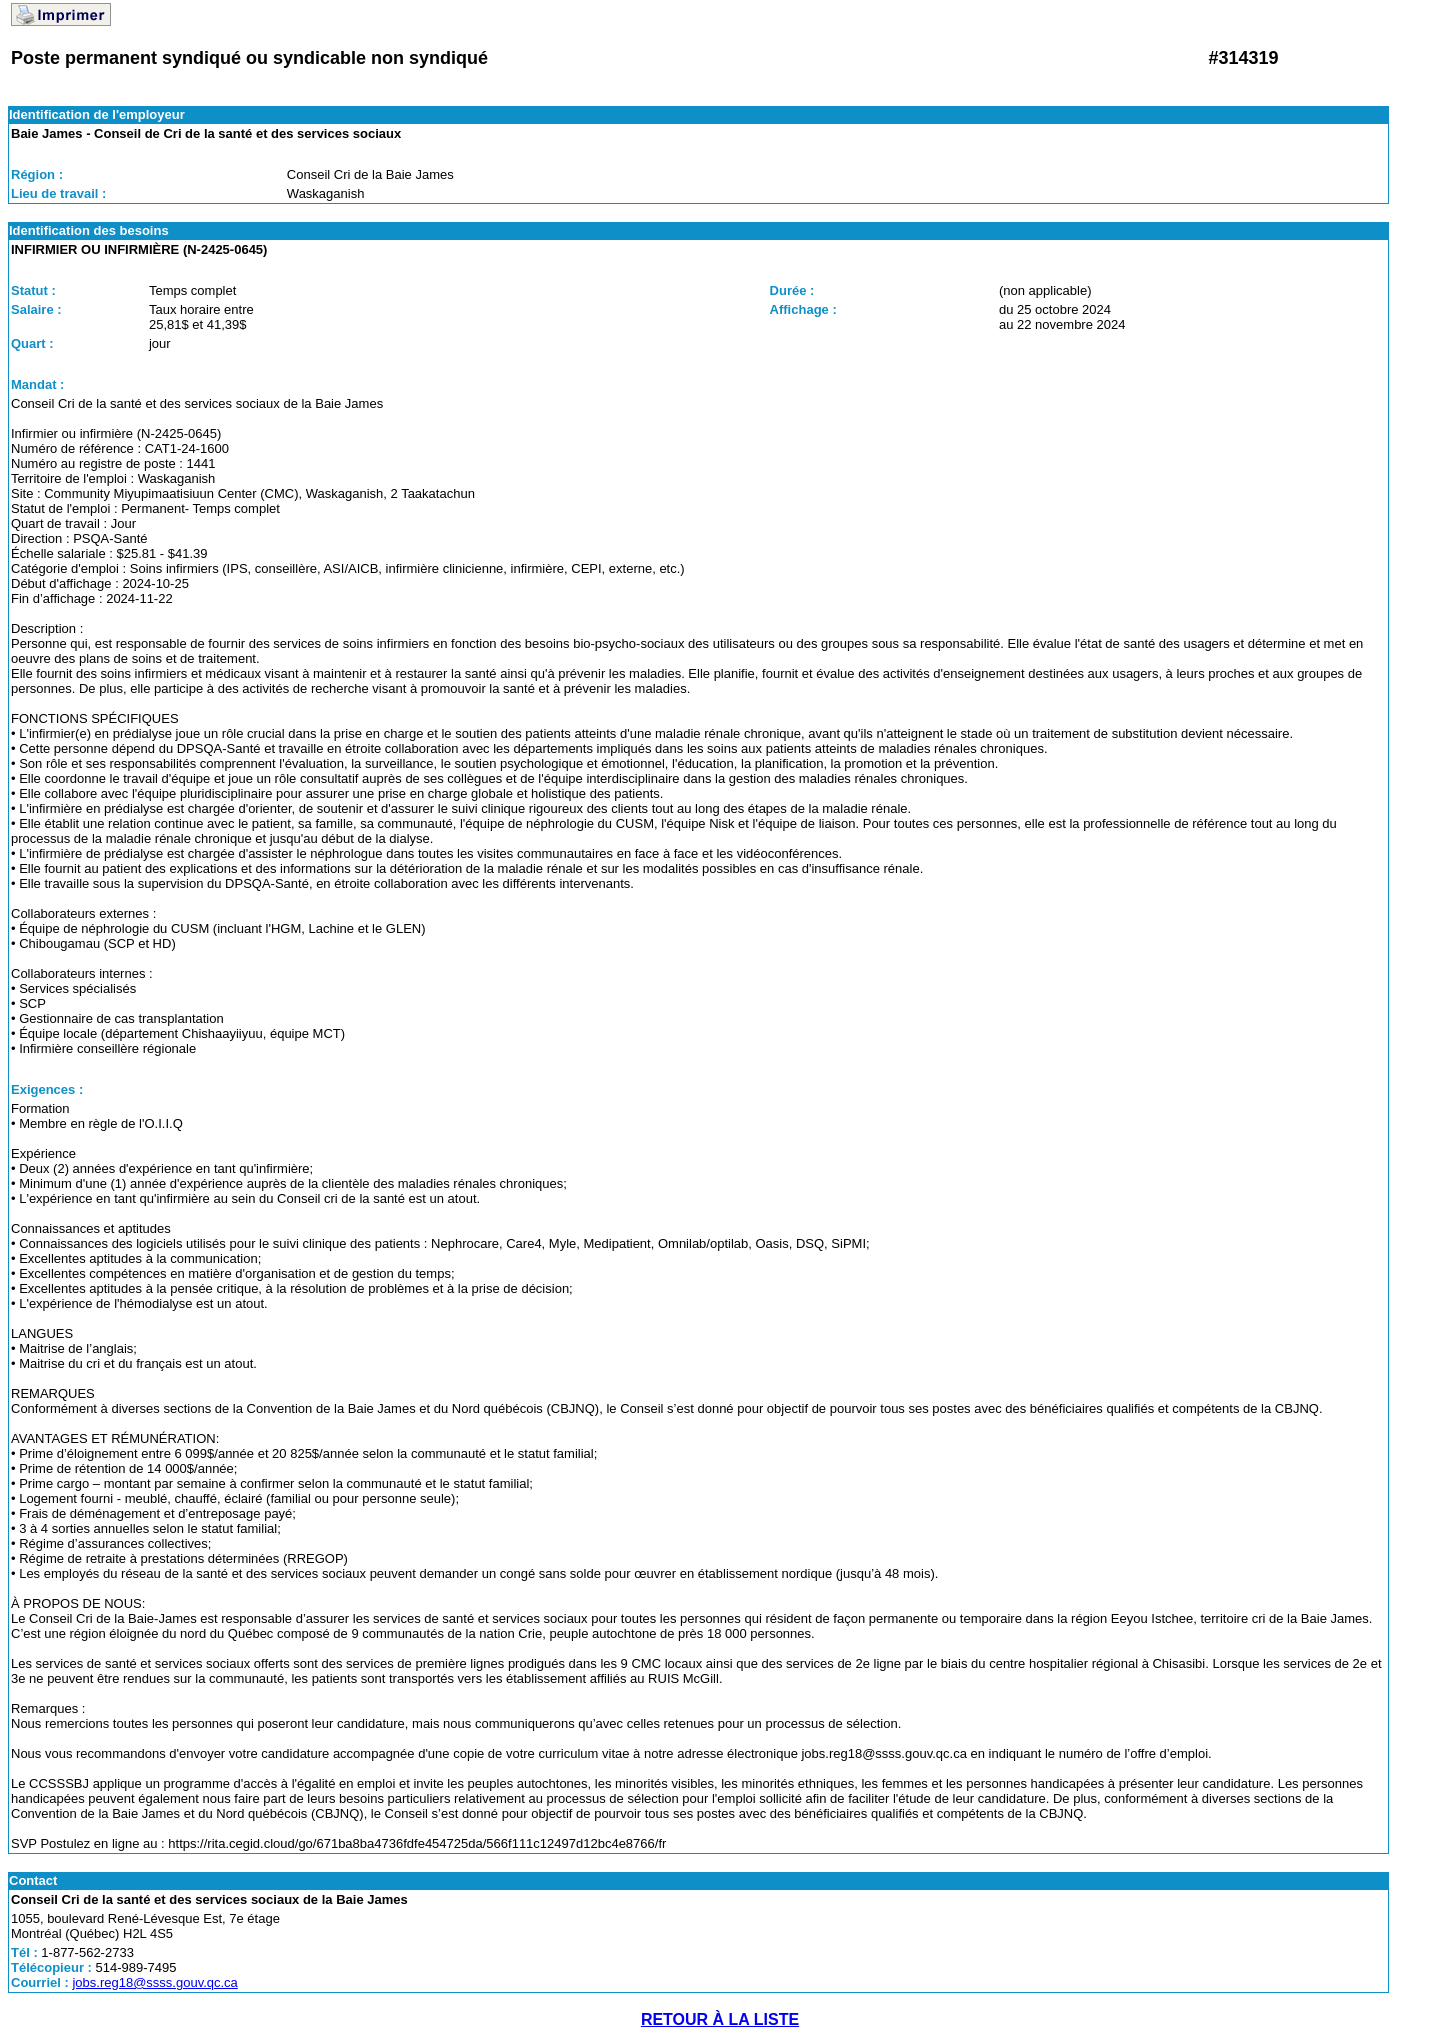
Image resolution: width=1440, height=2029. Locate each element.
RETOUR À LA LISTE (720, 2019)
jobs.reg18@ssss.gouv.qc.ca (154, 1982)
